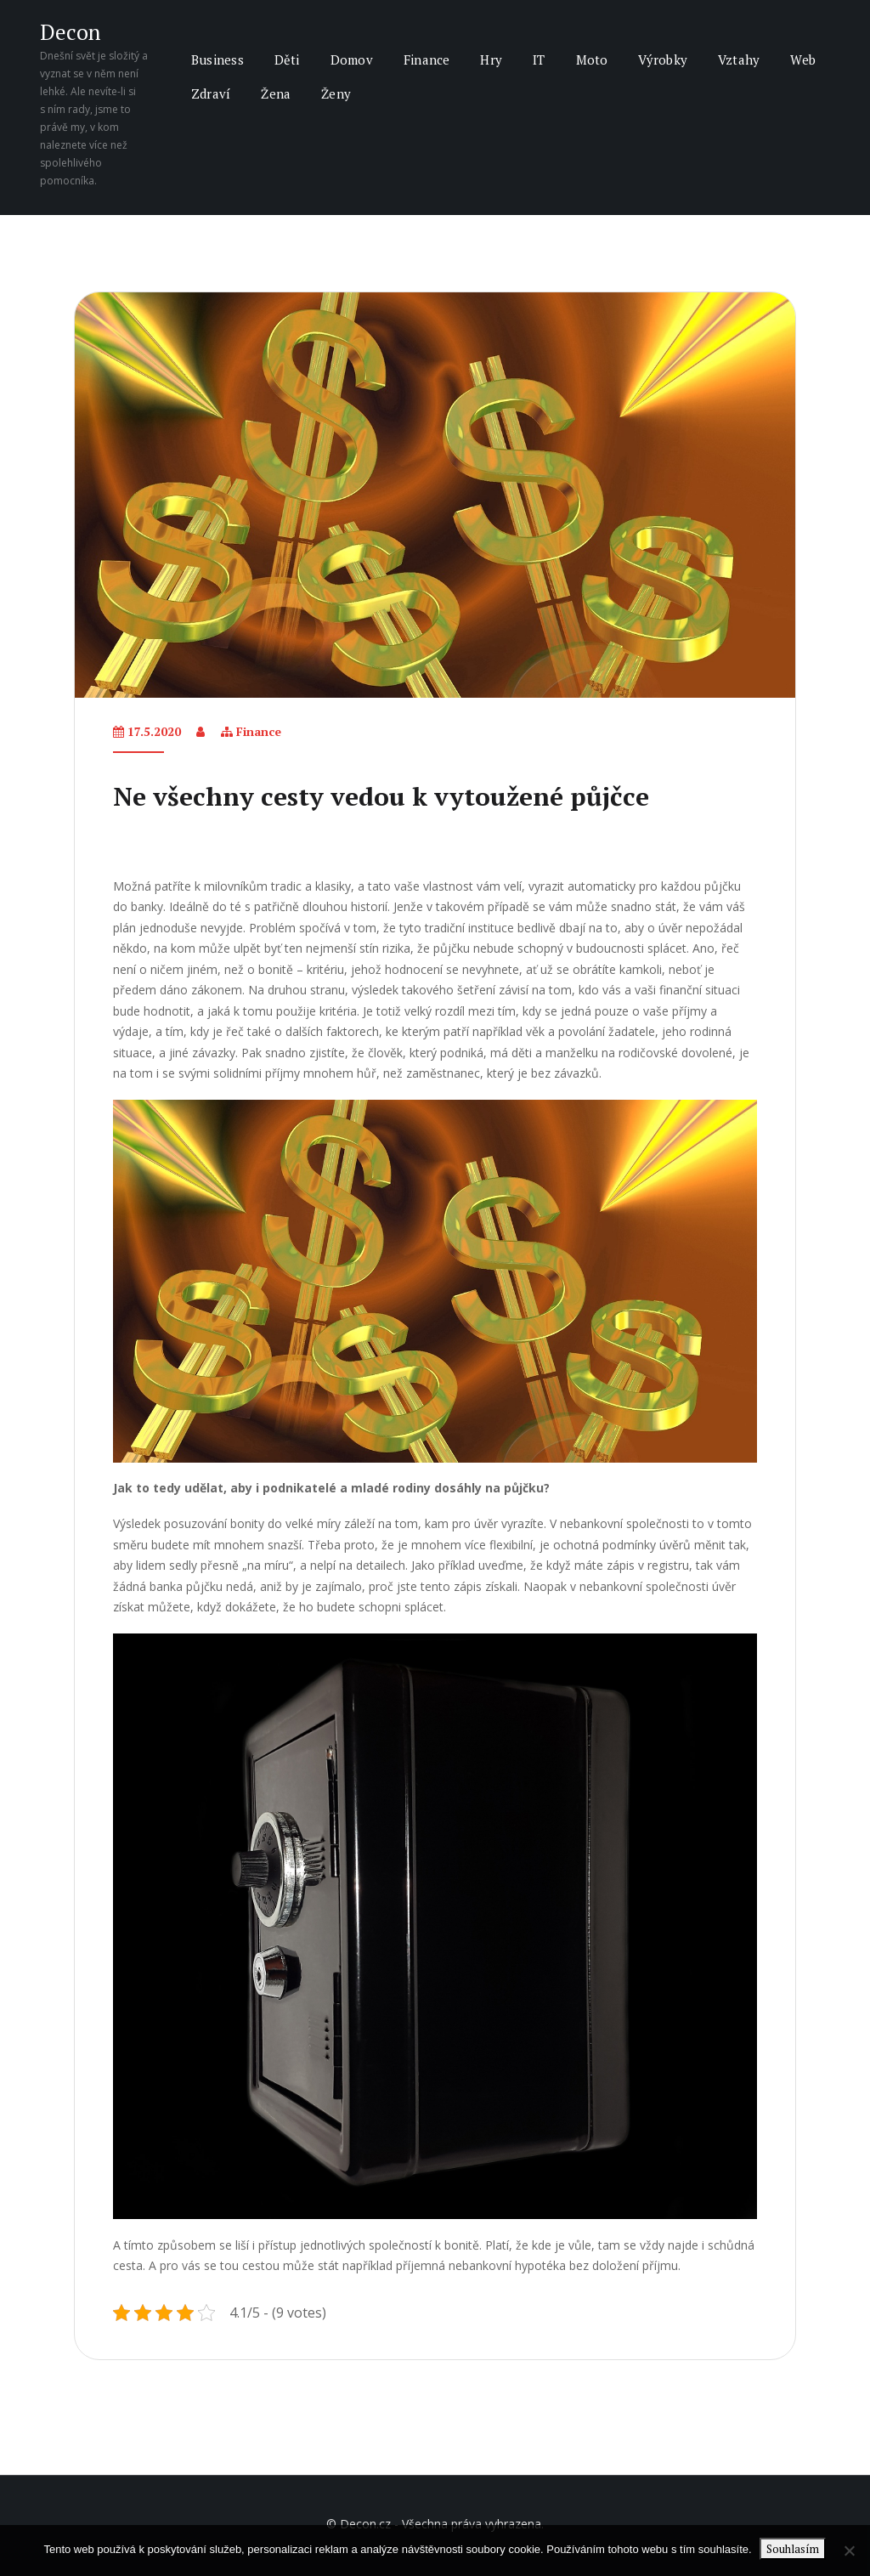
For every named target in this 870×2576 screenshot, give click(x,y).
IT (539, 59)
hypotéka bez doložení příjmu (596, 2265)
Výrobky (662, 59)
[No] (848, 2550)
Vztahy (739, 59)
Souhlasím (793, 2548)
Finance (427, 59)
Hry (491, 59)
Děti (287, 59)
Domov (351, 59)
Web (803, 59)
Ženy (336, 93)
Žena (276, 93)
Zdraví (210, 93)
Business (217, 59)
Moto (592, 59)
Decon (70, 32)
